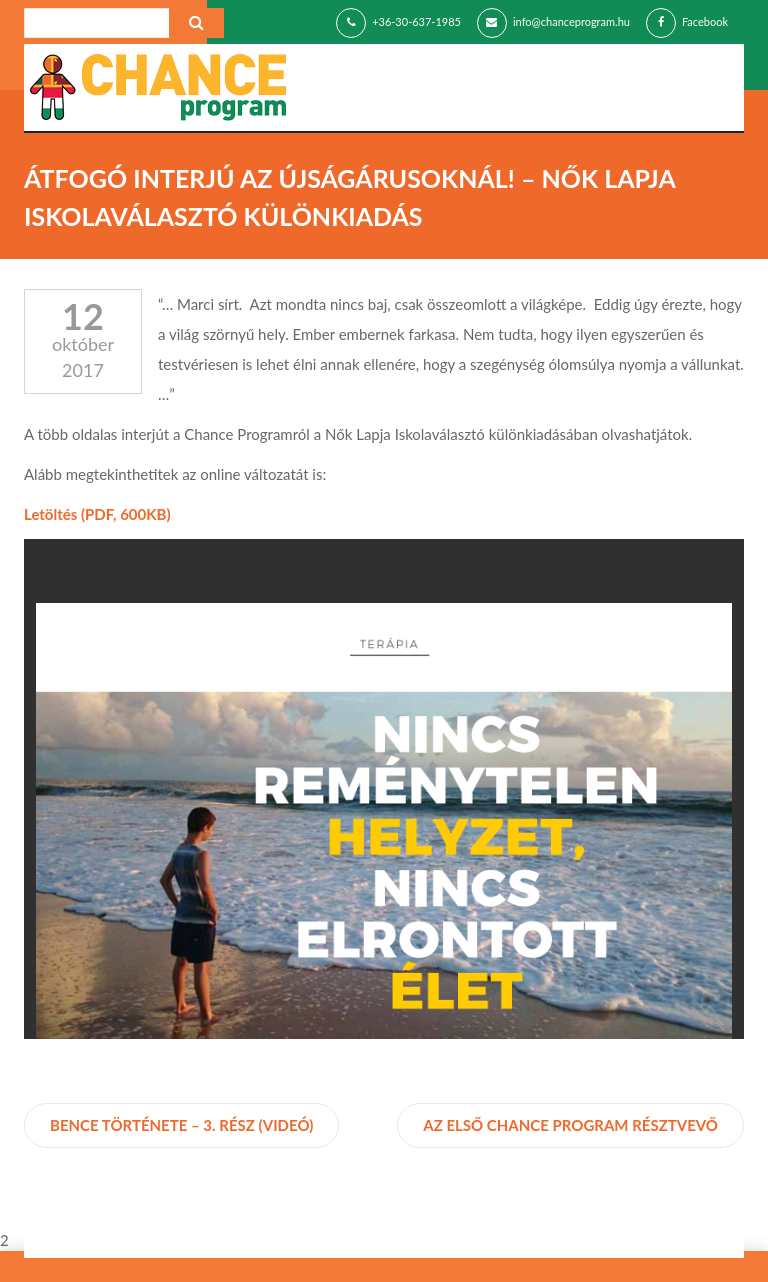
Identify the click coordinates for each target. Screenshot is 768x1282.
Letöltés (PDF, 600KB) (97, 514)
